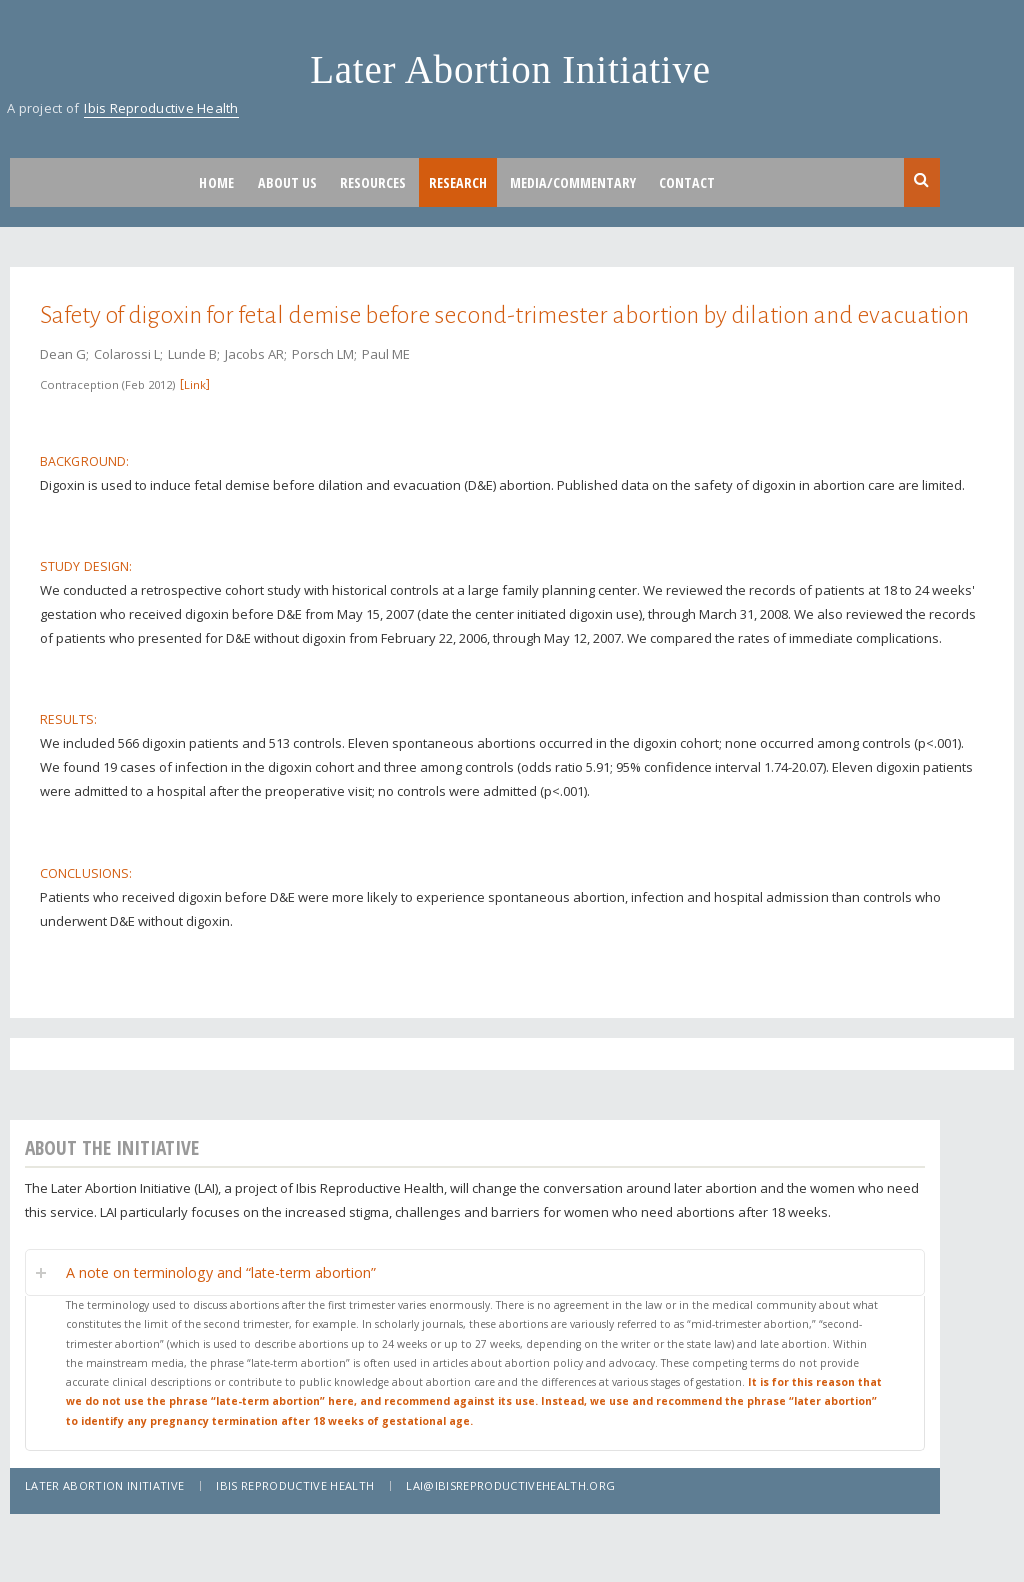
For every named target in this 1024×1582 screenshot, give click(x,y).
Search (922, 181)
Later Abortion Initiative (510, 69)
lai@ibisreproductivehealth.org (510, 1485)
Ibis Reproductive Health (161, 108)
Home (216, 182)
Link (195, 384)
